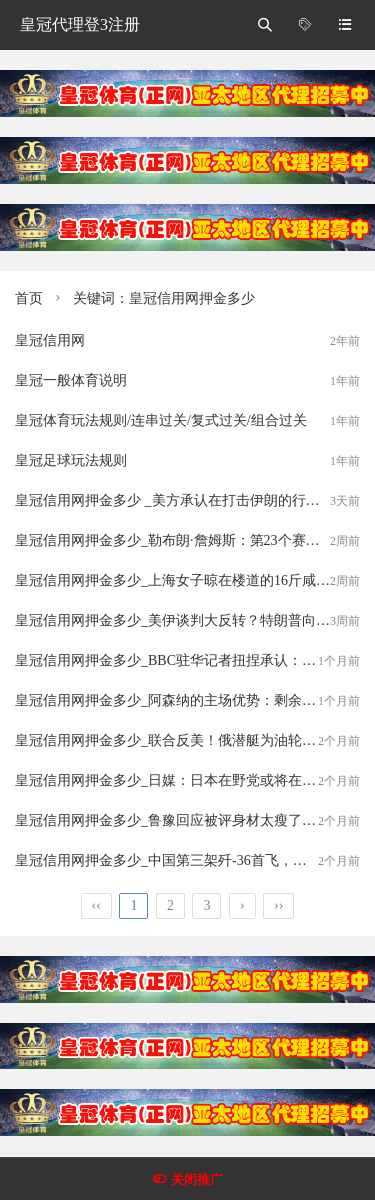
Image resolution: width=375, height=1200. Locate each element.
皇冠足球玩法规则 (71, 460)
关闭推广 (197, 1179)
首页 (29, 298)
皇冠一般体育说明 (71, 380)
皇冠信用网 (50, 340)
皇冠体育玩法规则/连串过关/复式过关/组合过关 (161, 420)
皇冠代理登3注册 (80, 24)
